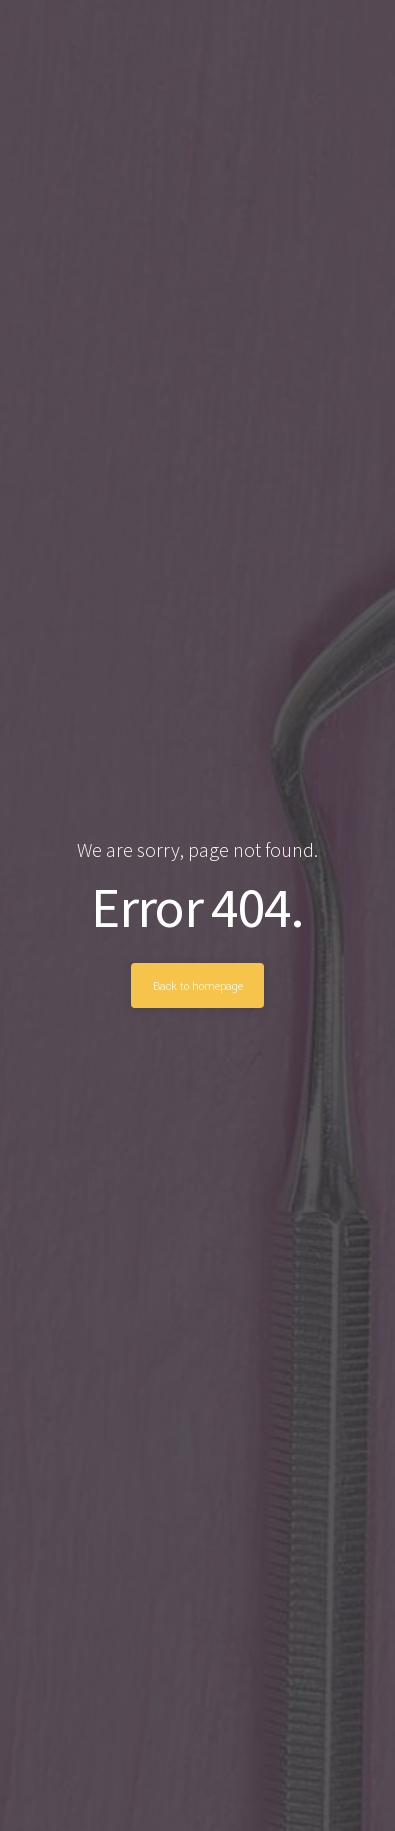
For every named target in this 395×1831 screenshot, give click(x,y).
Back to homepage (198, 986)
